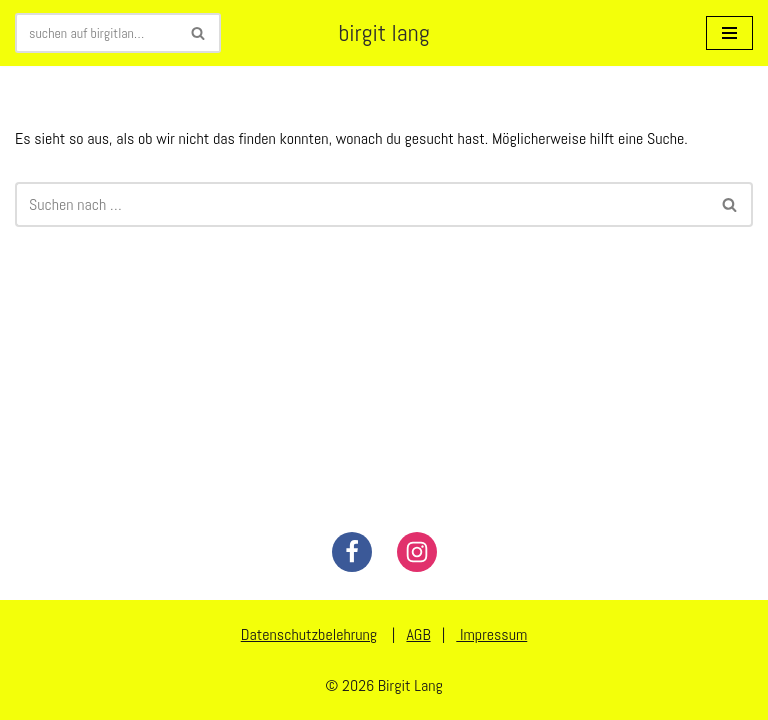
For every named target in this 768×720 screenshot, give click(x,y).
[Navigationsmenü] (729, 33)
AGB (418, 634)
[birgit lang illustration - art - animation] (383, 33)
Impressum (491, 634)
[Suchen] (95, 33)
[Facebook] (352, 552)
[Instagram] (417, 552)
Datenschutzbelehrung (309, 634)
